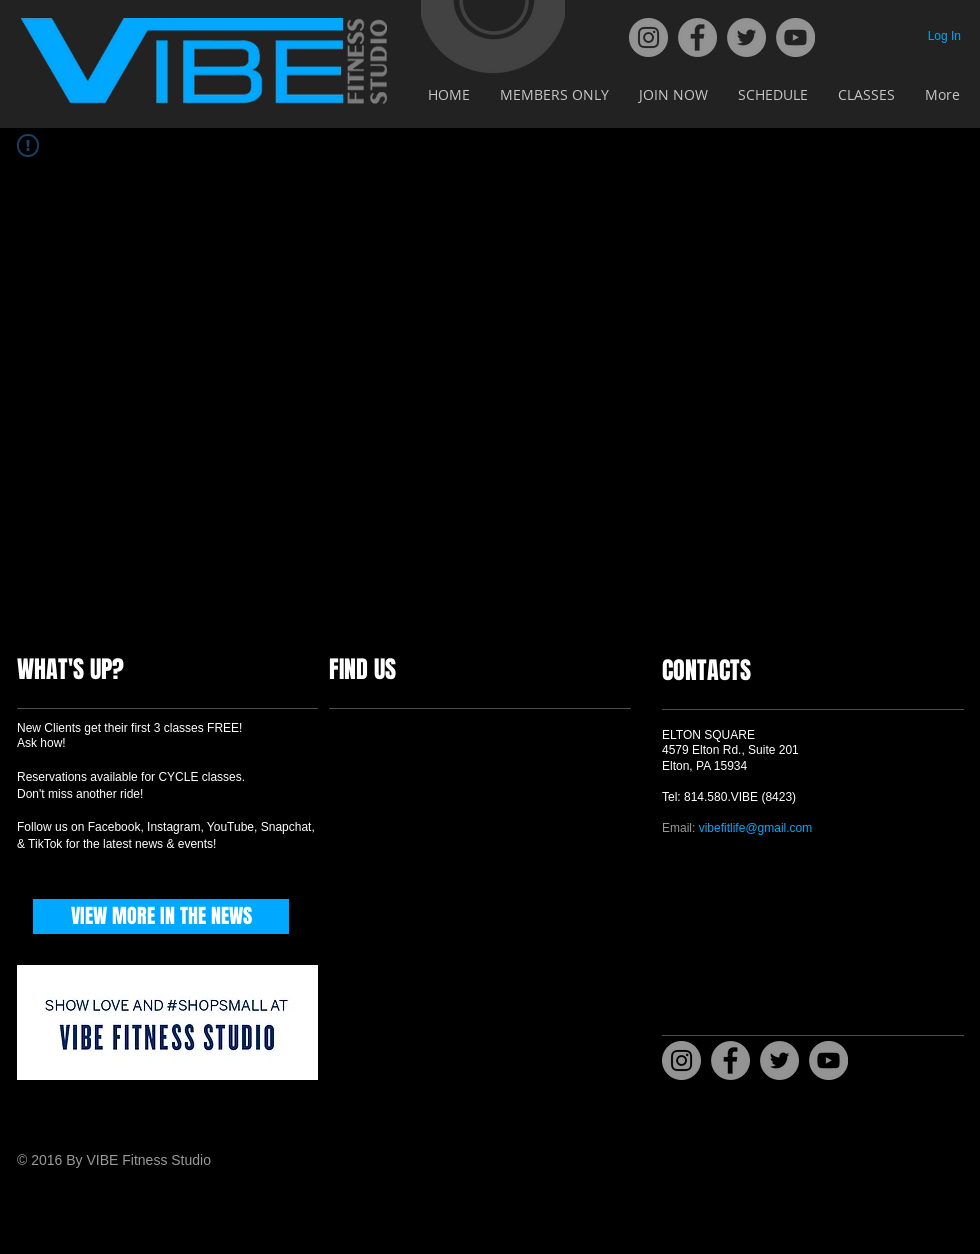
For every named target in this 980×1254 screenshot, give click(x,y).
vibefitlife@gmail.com (756, 828)
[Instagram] (648, 37)
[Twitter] (746, 37)
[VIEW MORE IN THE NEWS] (161, 916)
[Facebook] (697, 37)
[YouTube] (795, 37)
